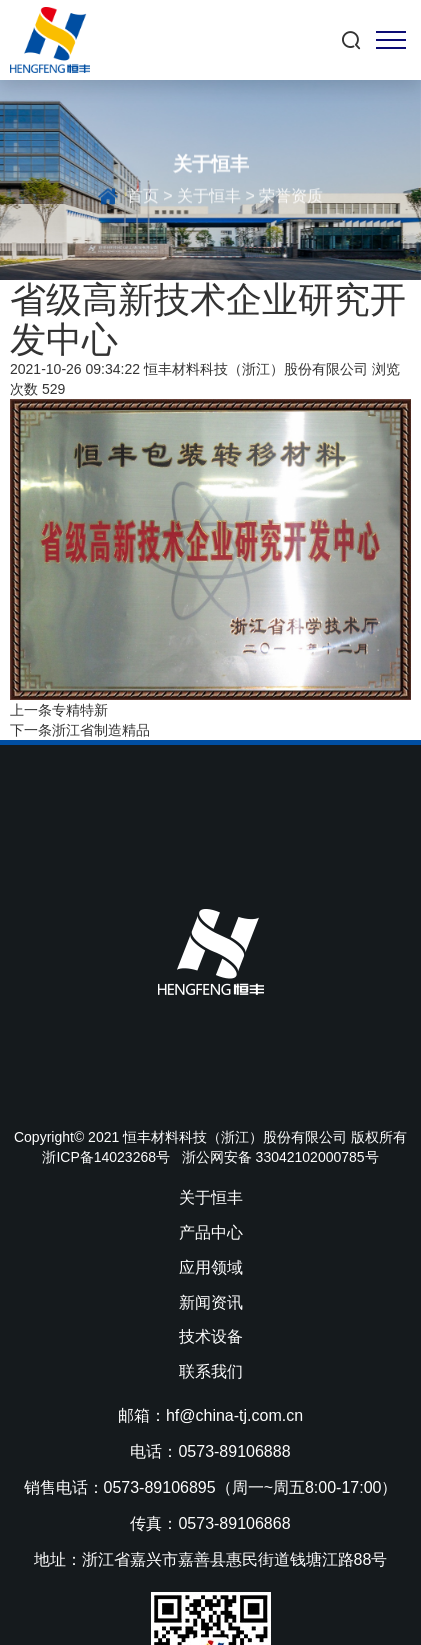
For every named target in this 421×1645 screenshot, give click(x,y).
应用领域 (211, 1267)
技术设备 (211, 1336)
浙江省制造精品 (101, 730)
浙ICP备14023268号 (106, 1157)
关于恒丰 (209, 198)
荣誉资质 (291, 198)
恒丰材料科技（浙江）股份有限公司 (256, 369)
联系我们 (211, 1371)
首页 (143, 198)
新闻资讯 (211, 1302)
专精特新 (80, 710)
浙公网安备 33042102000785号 (280, 1157)
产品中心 (211, 1232)
